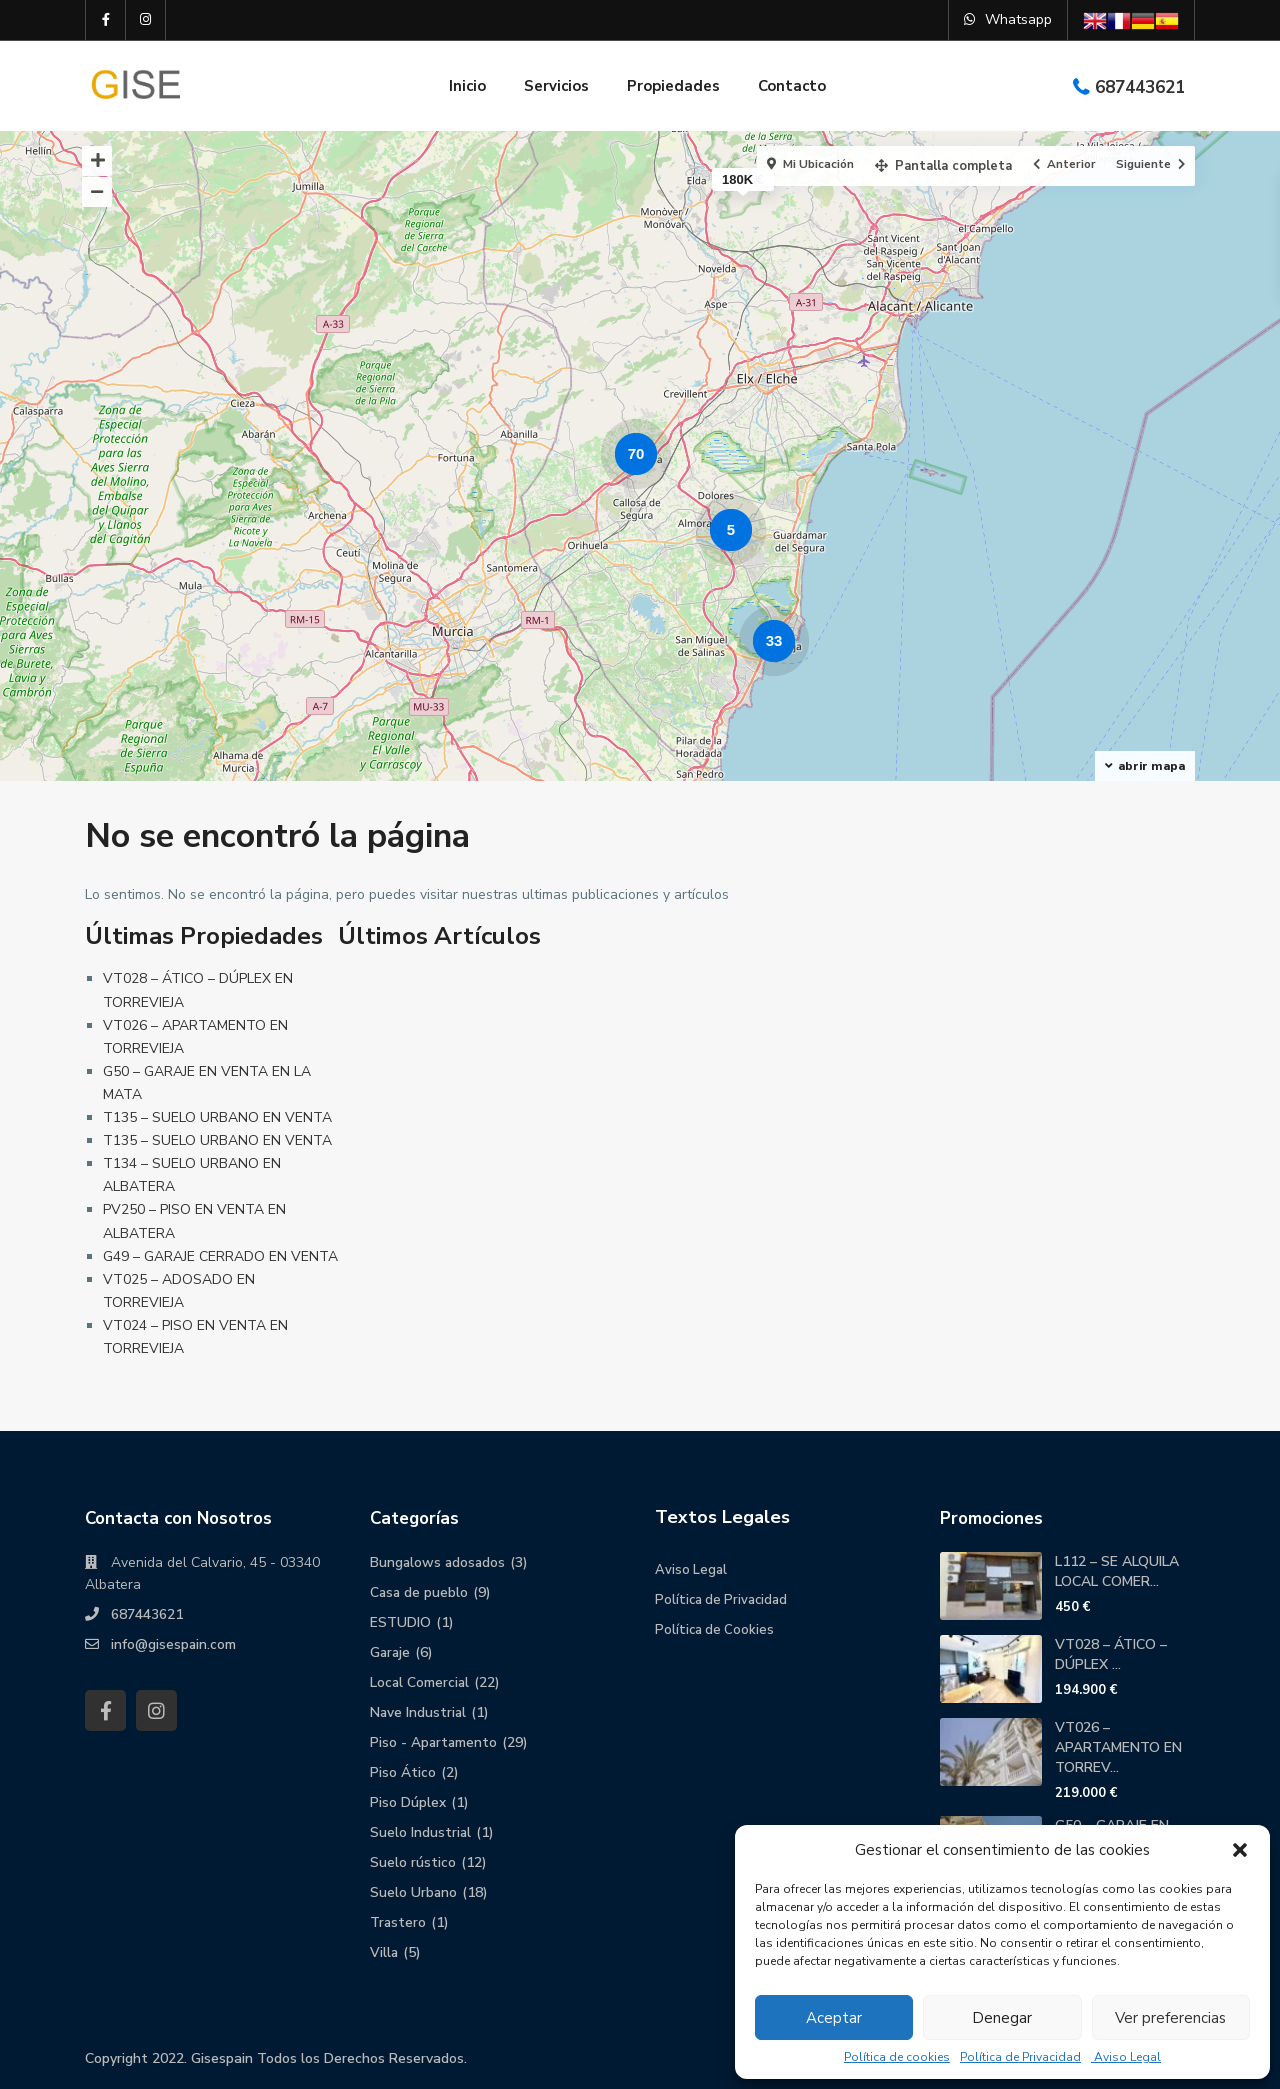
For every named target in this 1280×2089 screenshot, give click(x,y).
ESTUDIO (400, 1622)
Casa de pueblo (420, 1592)
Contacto (792, 86)
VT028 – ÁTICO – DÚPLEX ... (1111, 1654)
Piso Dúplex (408, 1802)
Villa (384, 1952)
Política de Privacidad (1020, 2057)
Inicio (467, 86)
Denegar (1002, 2018)
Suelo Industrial (421, 1832)
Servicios (556, 86)
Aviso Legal (1126, 2057)
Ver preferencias (1170, 2018)
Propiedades (673, 86)
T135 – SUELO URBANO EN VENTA (217, 1117)
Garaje (391, 1652)
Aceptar (834, 2018)
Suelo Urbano (414, 1892)
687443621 (1140, 87)
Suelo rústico (413, 1862)
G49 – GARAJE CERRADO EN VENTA (220, 1256)
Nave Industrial (419, 1712)
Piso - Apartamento (434, 1742)
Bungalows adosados (439, 1562)
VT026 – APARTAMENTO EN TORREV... (1118, 1747)
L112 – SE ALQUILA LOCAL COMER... (1117, 1571)
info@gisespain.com (174, 1644)
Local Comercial (420, 1682)
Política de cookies (897, 2057)
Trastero (398, 1922)
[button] (1240, 1850)
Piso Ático (403, 1772)
